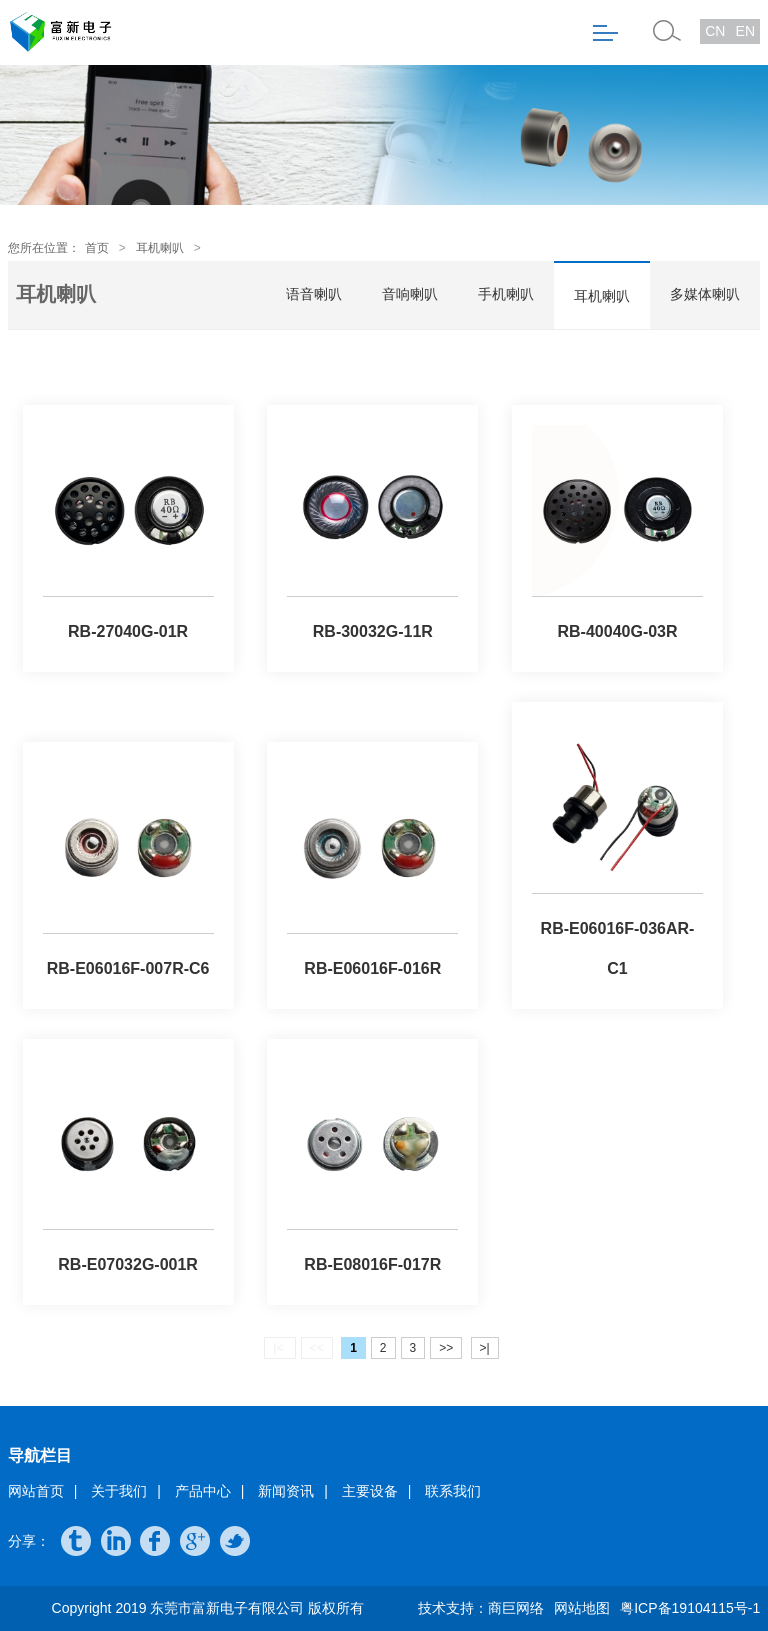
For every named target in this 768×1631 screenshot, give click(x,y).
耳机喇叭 (160, 248)
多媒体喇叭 (705, 294)
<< (317, 1348)
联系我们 (453, 1491)
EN (745, 31)
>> (446, 1348)
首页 (97, 248)
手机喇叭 (506, 294)
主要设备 (370, 1491)
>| (485, 1348)
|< (279, 1348)
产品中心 (203, 1491)
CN (715, 31)
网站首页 (36, 1491)
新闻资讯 (286, 1491)
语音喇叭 (314, 294)
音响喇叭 (410, 294)
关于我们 (119, 1491)
